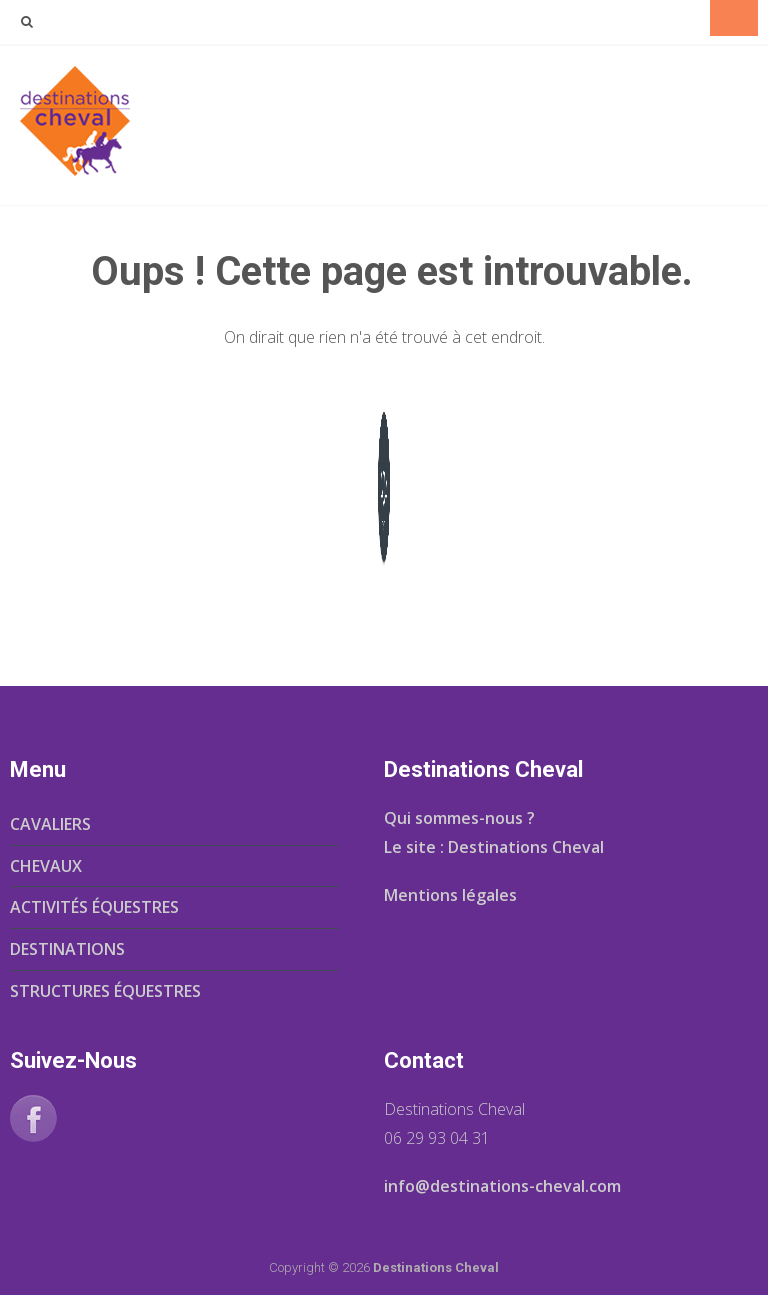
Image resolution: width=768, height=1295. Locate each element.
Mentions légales (450, 895)
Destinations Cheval (436, 1267)
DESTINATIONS (67, 949)
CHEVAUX (46, 866)
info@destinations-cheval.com (502, 1186)
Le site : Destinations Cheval (494, 847)
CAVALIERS (50, 824)
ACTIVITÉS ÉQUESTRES (94, 907)
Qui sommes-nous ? (459, 818)
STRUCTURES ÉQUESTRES (105, 991)
